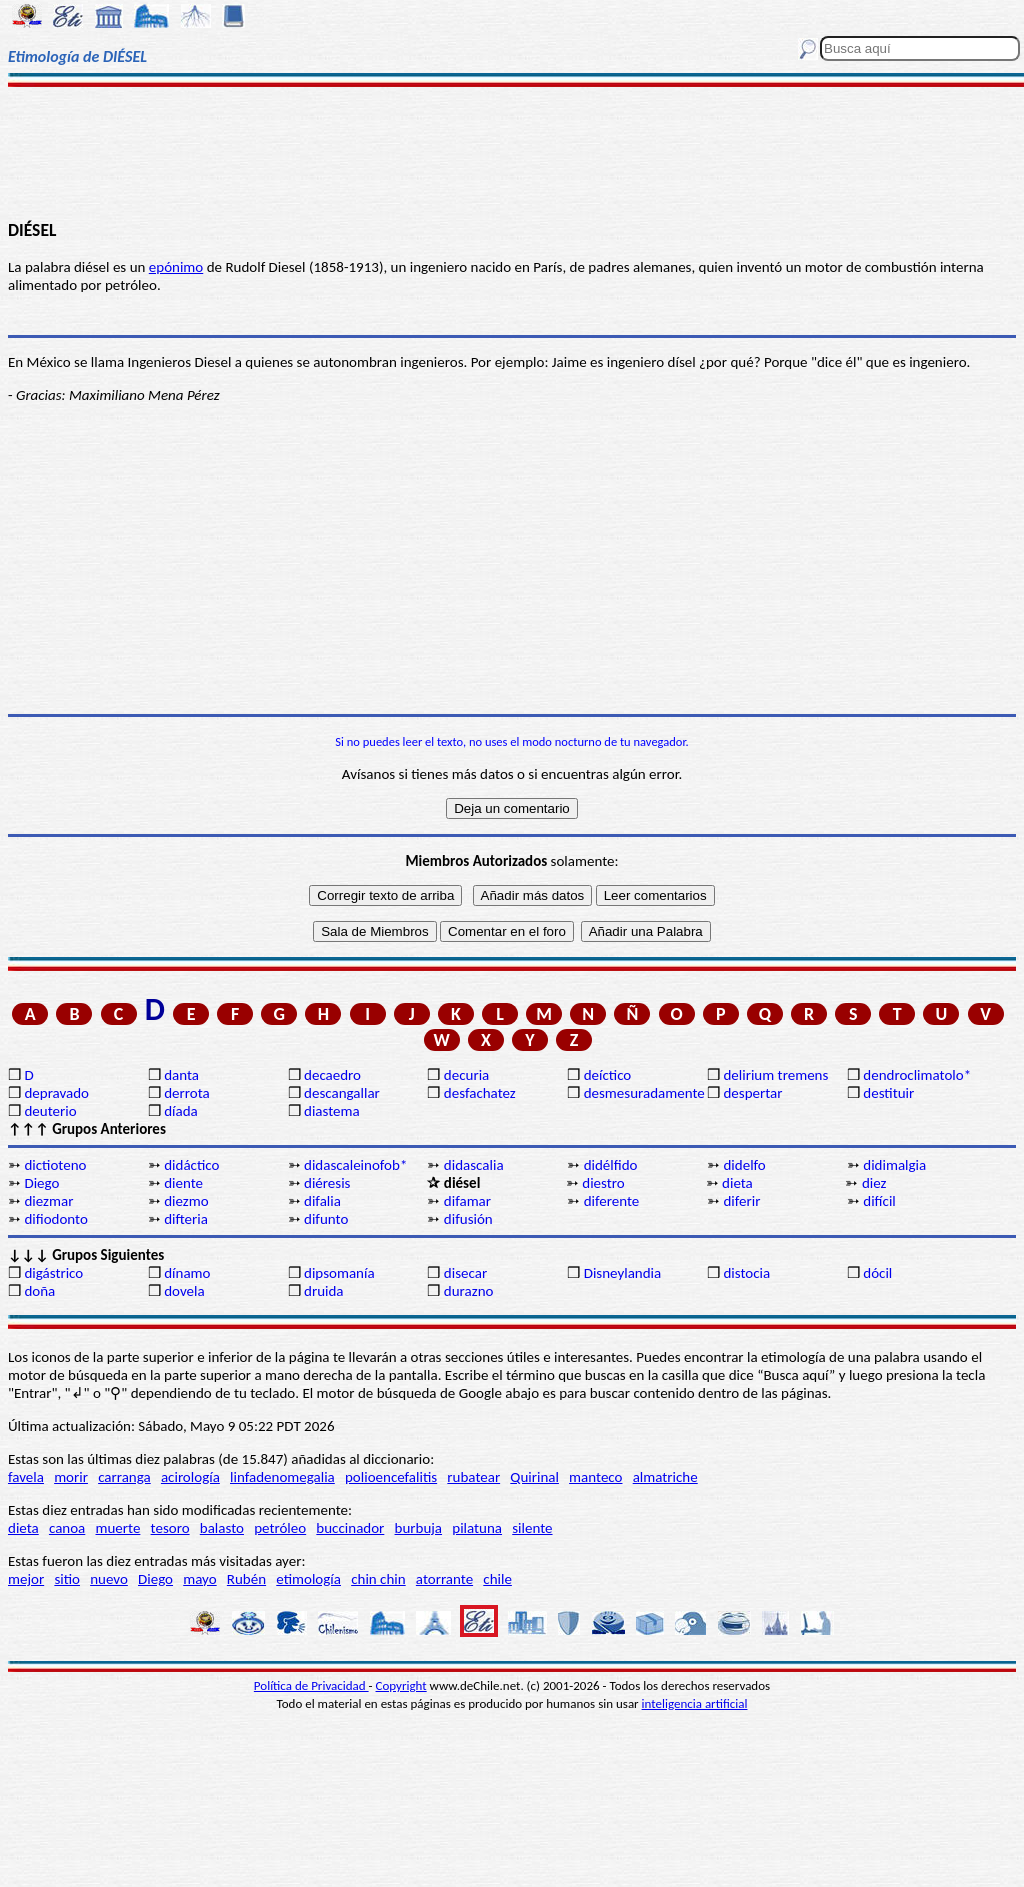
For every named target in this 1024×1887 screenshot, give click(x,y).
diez (874, 1183)
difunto (326, 1219)
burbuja (419, 1528)
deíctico (608, 1075)
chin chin (378, 1579)
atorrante (444, 1579)
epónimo (176, 267)
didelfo (744, 1165)
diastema (332, 1111)
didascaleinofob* (355, 1165)
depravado (56, 1093)
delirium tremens (775, 1075)
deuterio (50, 1111)
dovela (184, 1291)
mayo (199, 1579)
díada (181, 1111)
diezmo (186, 1201)
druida (324, 1291)
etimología (308, 1579)
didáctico (191, 1165)
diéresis (327, 1183)
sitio (67, 1579)
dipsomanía (339, 1273)
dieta (737, 1183)
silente (532, 1528)
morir (71, 1477)
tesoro (170, 1528)
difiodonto (56, 1219)
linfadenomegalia (282, 1477)
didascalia (474, 1165)
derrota (187, 1093)
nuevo (109, 1579)
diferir (741, 1201)
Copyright (401, 1685)
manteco (595, 1477)
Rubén (246, 1579)
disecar (465, 1273)
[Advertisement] (512, 152)
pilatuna (477, 1528)
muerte (118, 1528)
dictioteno (55, 1165)
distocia (746, 1273)
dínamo (187, 1273)
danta (181, 1075)
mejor (26, 1579)
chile (497, 1579)
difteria (186, 1219)
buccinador (350, 1528)
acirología (190, 1477)
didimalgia (894, 1165)
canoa (67, 1528)
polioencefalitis (391, 1477)
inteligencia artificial (695, 1703)
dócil (877, 1273)
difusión (468, 1219)
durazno (469, 1291)
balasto (222, 1528)
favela (26, 1477)
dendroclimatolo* (917, 1075)
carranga (124, 1477)
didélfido (611, 1165)
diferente (612, 1201)
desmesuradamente (644, 1093)
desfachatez (480, 1093)
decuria (466, 1075)
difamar (467, 1201)
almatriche (665, 1477)
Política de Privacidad (311, 1685)
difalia (322, 1201)
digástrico (53, 1273)
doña (39, 1291)
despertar (752, 1093)
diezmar (48, 1201)
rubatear (473, 1477)
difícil (879, 1201)
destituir (888, 1093)
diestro (603, 1183)
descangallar (342, 1093)
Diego (41, 1183)
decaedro (332, 1075)
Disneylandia (623, 1273)
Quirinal (534, 1477)
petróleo (280, 1528)
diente (183, 1183)
